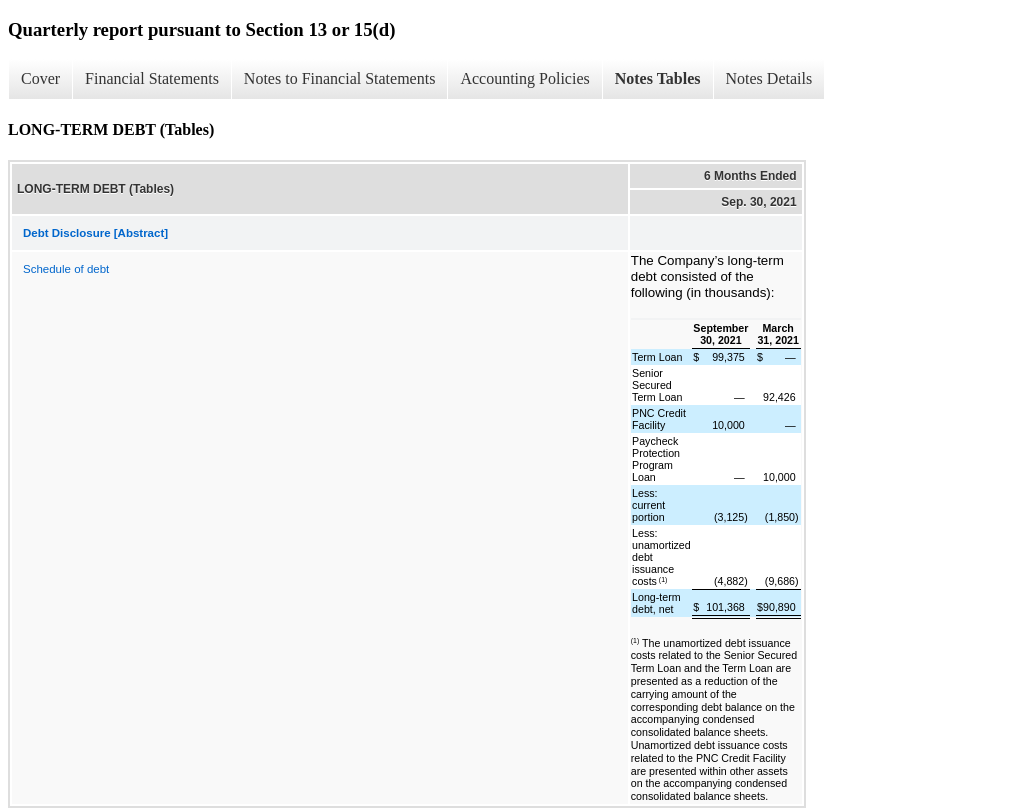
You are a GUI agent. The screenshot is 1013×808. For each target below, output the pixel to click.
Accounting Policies (524, 78)
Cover (40, 78)
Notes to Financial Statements (340, 78)
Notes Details (769, 78)
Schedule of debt (66, 269)
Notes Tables (658, 78)
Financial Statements (152, 78)
